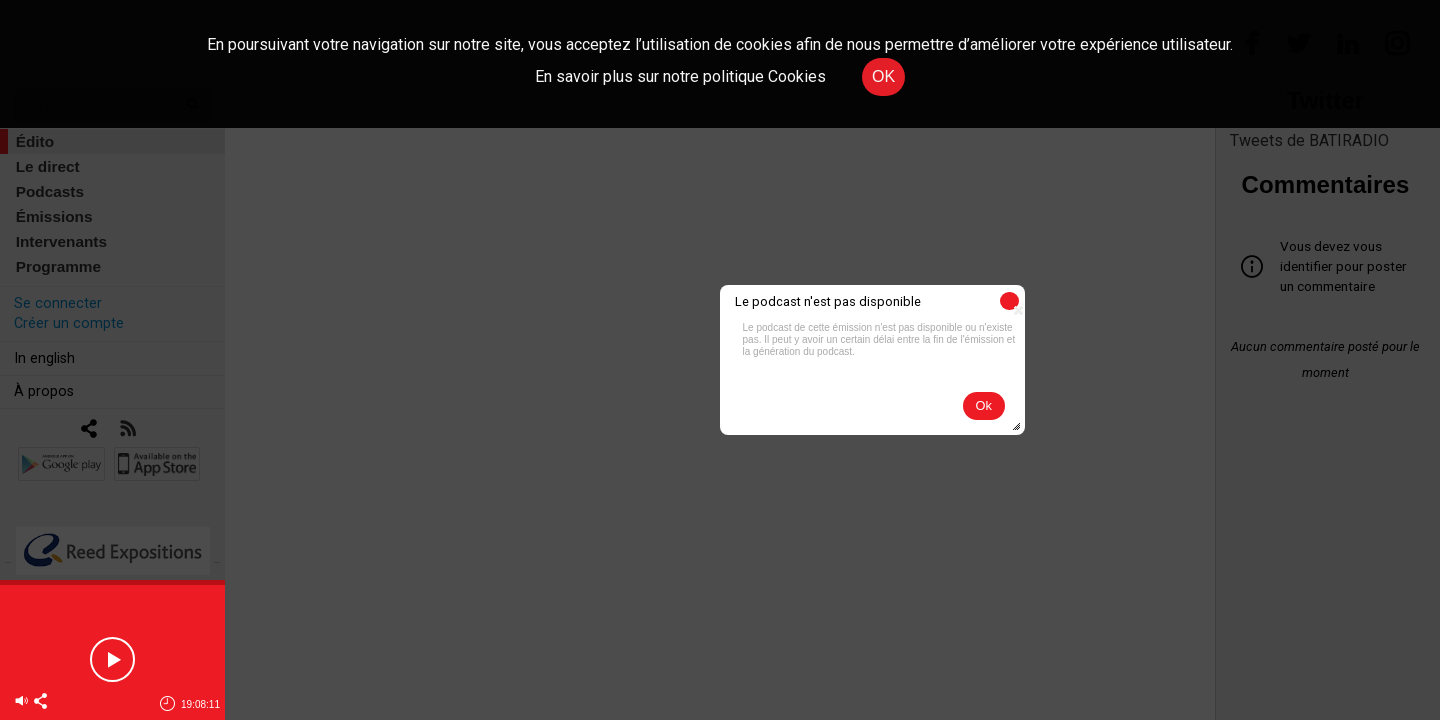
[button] (1009, 301)
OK (883, 76)
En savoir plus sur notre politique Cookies (680, 76)
